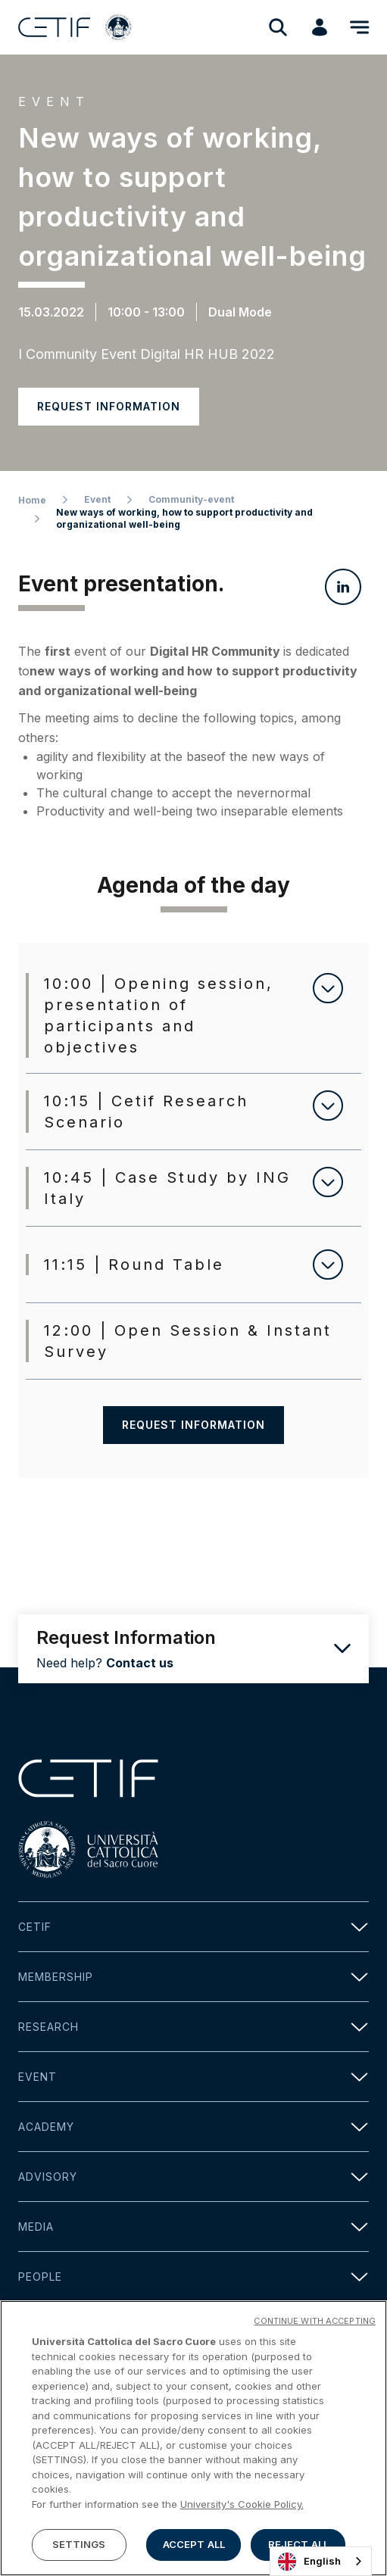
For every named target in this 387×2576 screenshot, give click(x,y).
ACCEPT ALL (194, 2551)
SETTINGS (79, 2551)
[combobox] (321, 2561)
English (309, 2562)
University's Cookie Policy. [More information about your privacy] (242, 2510)
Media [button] (193, 2226)
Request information (108, 406)
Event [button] (193, 2076)
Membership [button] (193, 1976)
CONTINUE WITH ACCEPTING (315, 2327)
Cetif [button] (193, 1926)
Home (32, 500)
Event (97, 499)
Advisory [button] (193, 2176)
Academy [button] (193, 2126)
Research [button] (193, 2026)
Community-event (191, 499)
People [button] (193, 2276)
